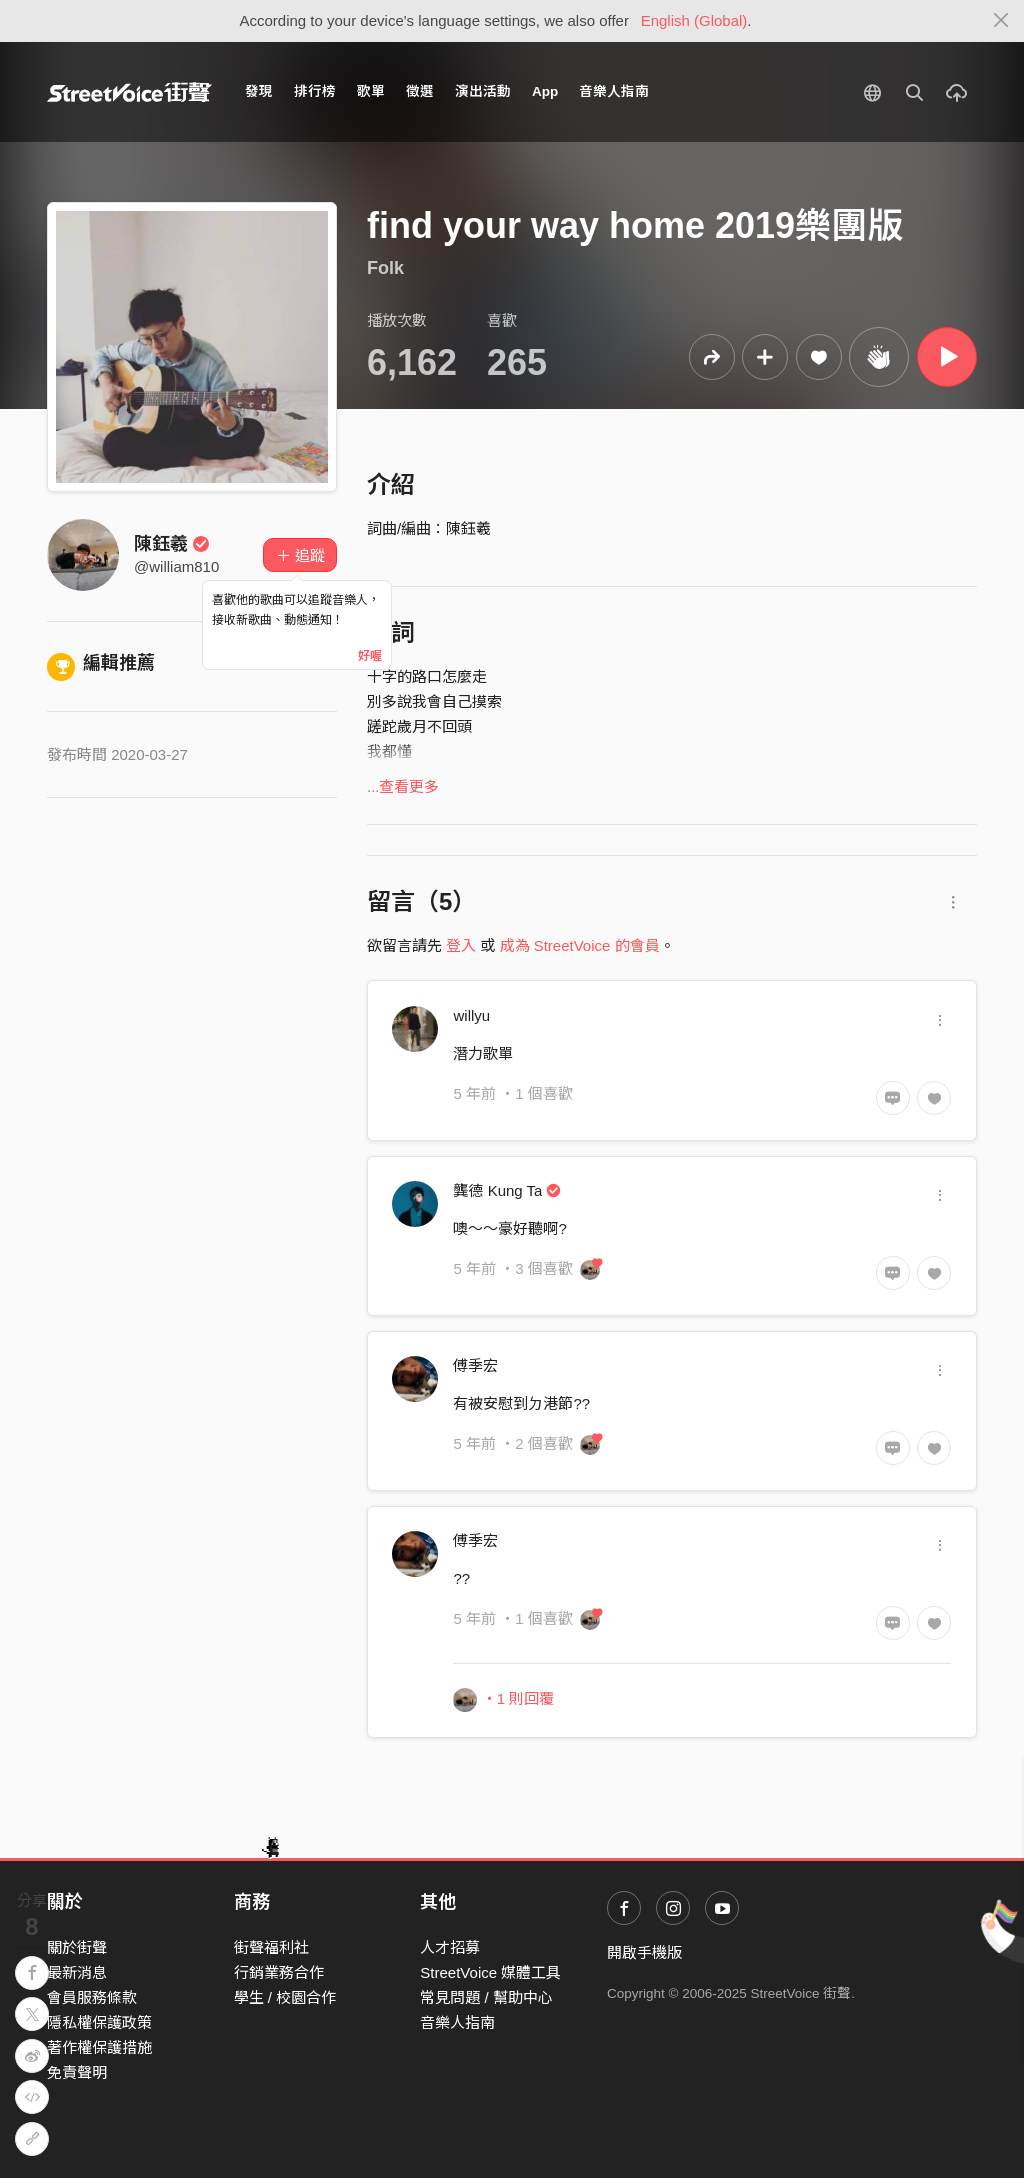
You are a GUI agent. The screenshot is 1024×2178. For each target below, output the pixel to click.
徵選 (420, 91)
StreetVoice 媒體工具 (490, 1972)
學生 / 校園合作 (285, 1997)
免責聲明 (77, 2072)
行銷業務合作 (279, 1972)
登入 (461, 945)
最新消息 (77, 1972)
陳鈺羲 (172, 544)
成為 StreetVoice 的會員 (580, 945)
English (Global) (694, 20)
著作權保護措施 (99, 2047)
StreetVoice (129, 92)
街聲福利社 (271, 1947)
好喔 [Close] (370, 656)
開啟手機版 (644, 1952)
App (545, 91)
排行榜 (315, 91)
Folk (385, 268)
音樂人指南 (614, 91)
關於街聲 (77, 1947)
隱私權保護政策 (99, 2022)
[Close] (1001, 21)
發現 (259, 91)
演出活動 (483, 91)
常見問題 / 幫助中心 (486, 1997)
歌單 (371, 91)
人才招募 (450, 1947)
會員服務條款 (92, 1997)
